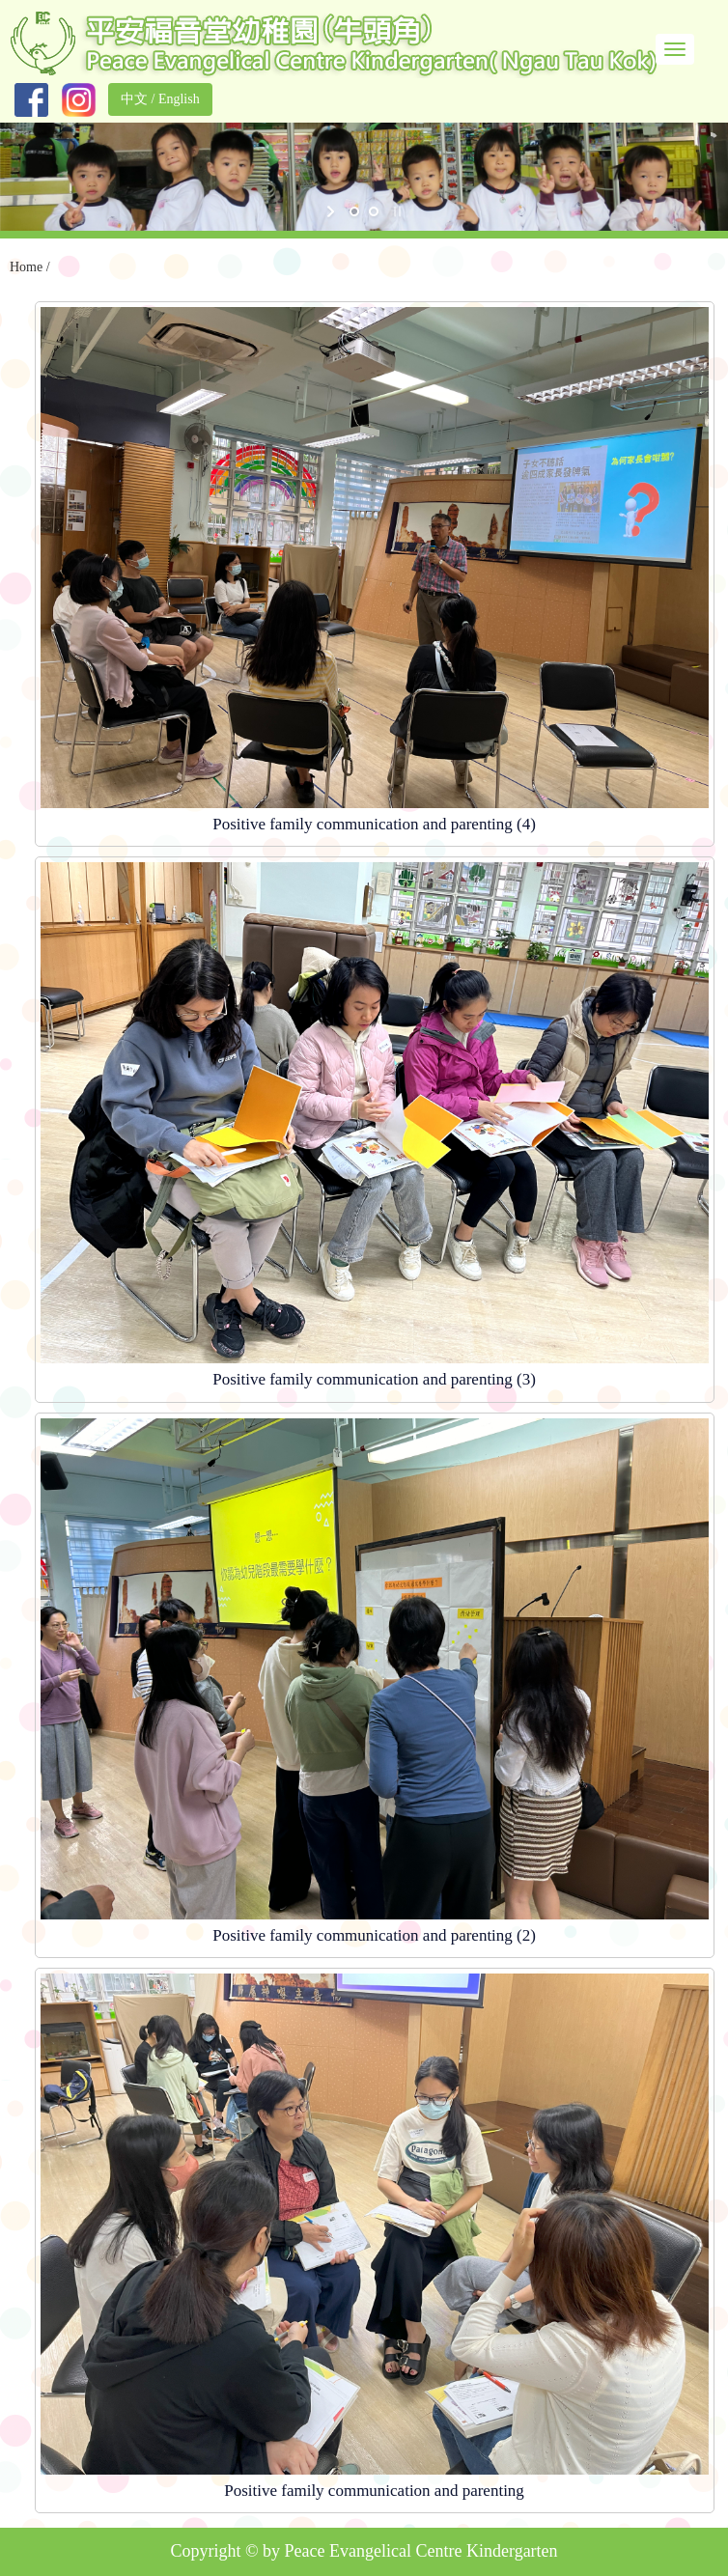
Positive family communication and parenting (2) (374, 1935)
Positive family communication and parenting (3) (374, 1379)
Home (26, 267)
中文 (134, 99)
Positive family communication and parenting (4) (374, 824)
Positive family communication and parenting (374, 2490)
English (179, 99)
